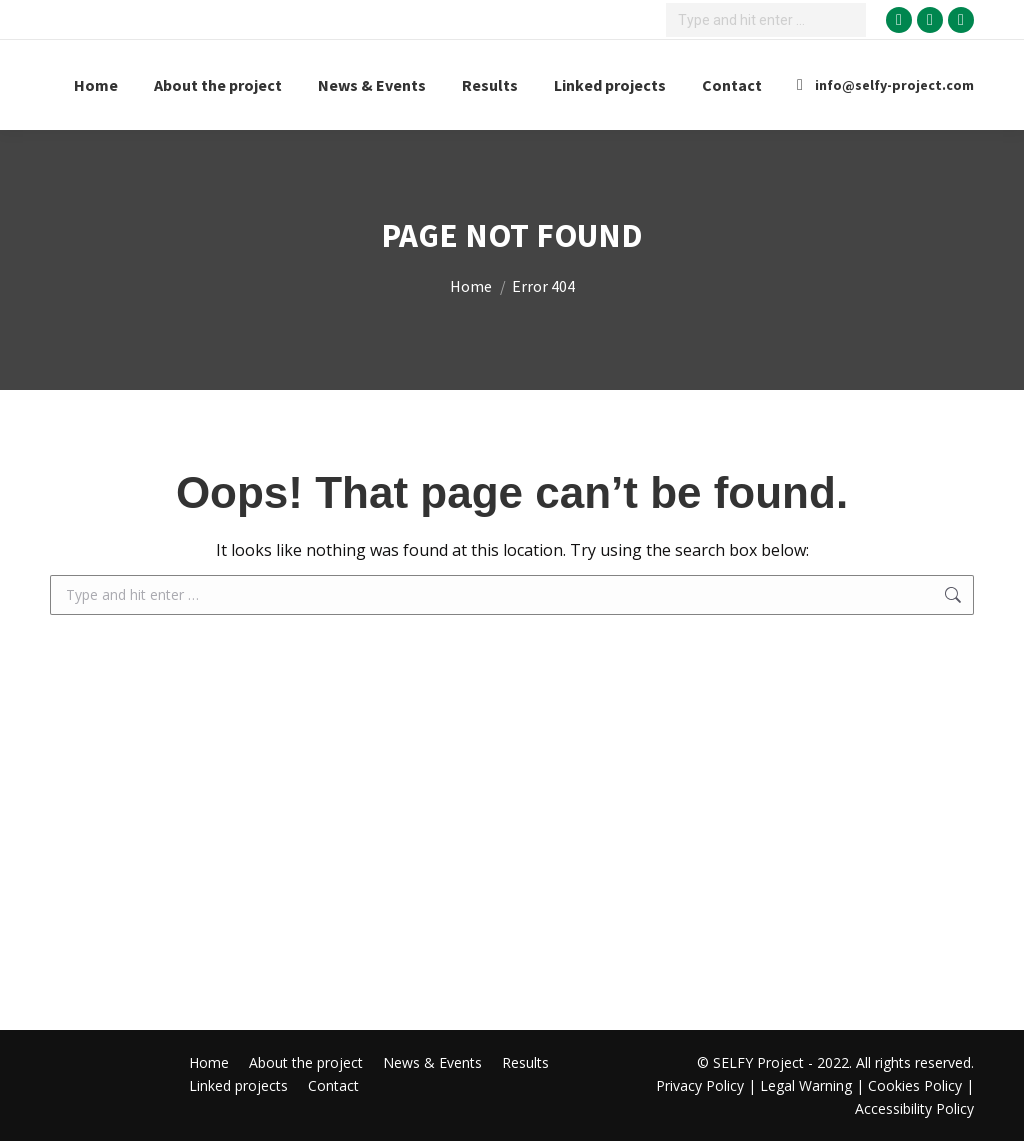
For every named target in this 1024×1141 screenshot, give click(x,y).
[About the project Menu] (218, 85)
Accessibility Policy (914, 1108)
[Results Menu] (490, 85)
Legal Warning (806, 1085)
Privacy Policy (702, 1085)
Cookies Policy (915, 1085)
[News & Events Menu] (372, 85)
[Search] (766, 20)
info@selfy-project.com (882, 85)
